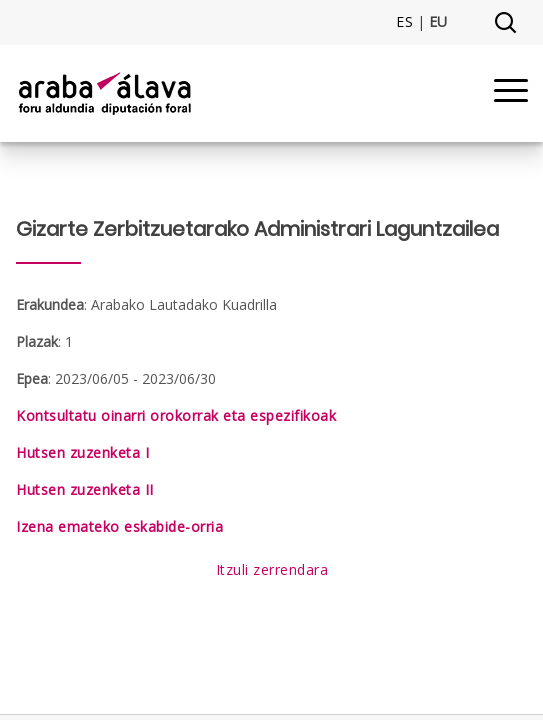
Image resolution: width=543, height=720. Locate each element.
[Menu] (511, 93)
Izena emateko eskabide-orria (119, 526)
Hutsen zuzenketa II (85, 489)
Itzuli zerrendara (272, 569)
